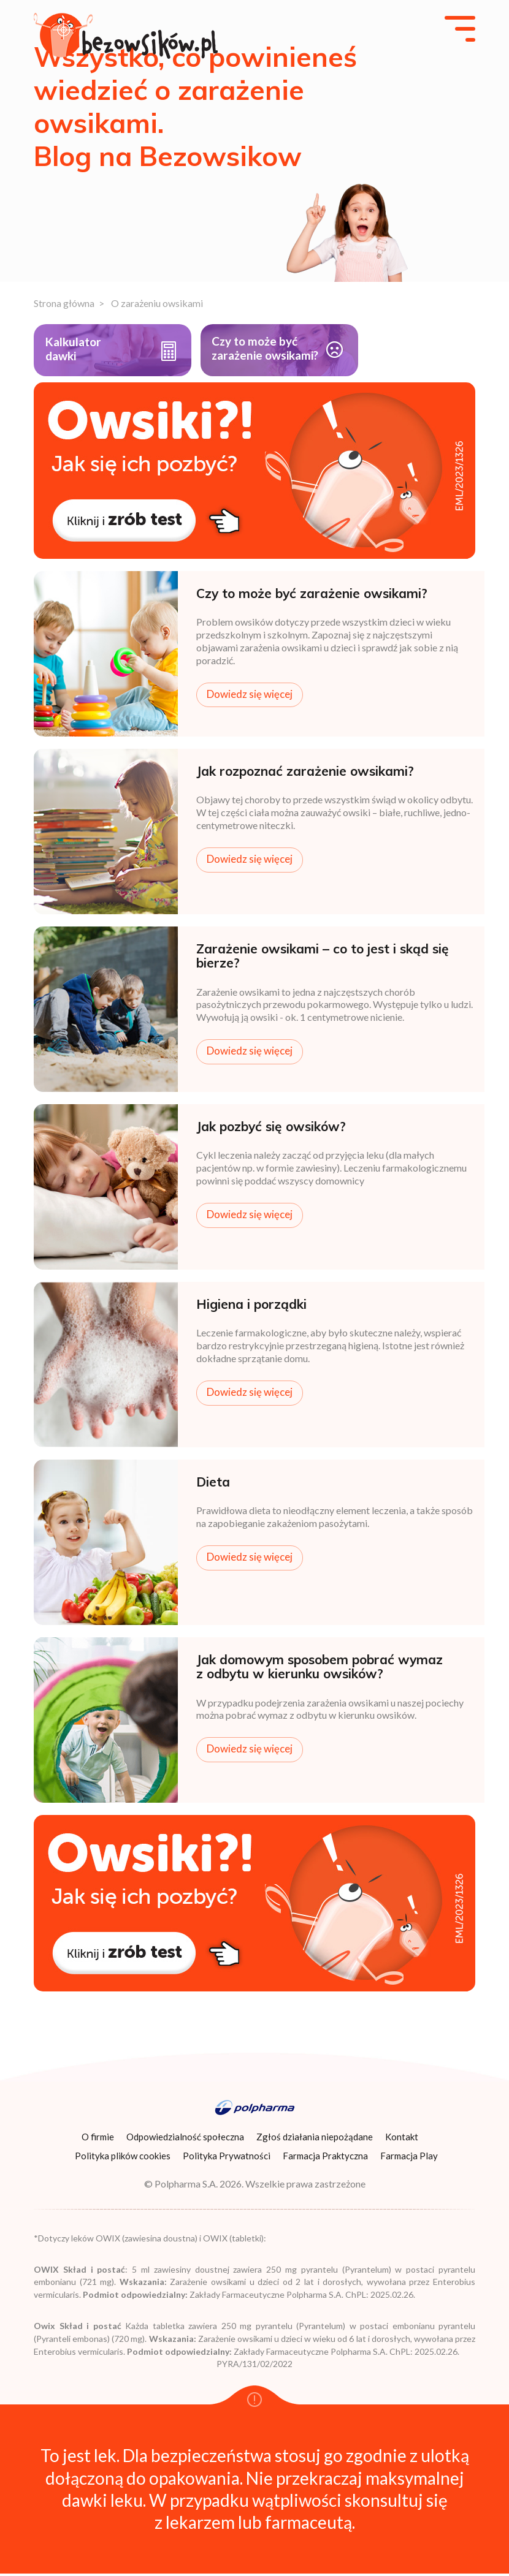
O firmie (98, 2139)
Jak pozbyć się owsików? (271, 1129)
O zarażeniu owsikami (157, 303)
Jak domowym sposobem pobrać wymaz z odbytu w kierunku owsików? (319, 1669)
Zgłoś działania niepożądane (314, 2139)
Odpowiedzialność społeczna (185, 2139)
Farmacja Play (409, 2158)
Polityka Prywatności (226, 2158)
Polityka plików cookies (122, 2158)
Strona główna (64, 303)
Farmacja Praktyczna (325, 2158)
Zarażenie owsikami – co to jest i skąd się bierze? (322, 959)
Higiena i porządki (251, 1307)
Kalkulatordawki (75, 350)
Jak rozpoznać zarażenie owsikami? (305, 774)
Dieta (213, 1485)
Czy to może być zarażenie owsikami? (242, 357)
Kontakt (401, 2139)
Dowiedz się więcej (250, 696)
